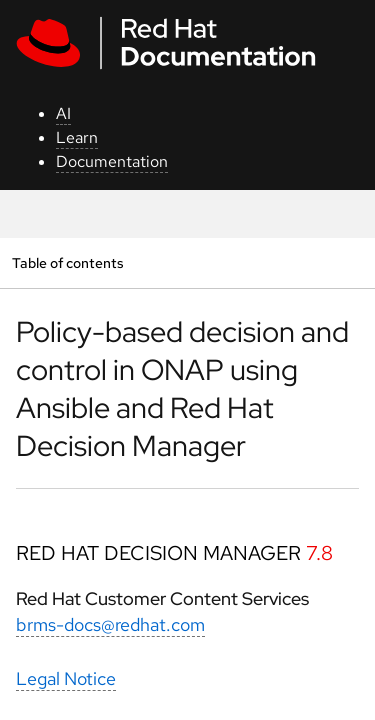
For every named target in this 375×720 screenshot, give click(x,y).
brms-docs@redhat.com (110, 624)
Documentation (112, 161)
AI (63, 113)
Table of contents (67, 262)
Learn (77, 137)
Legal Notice (66, 678)
